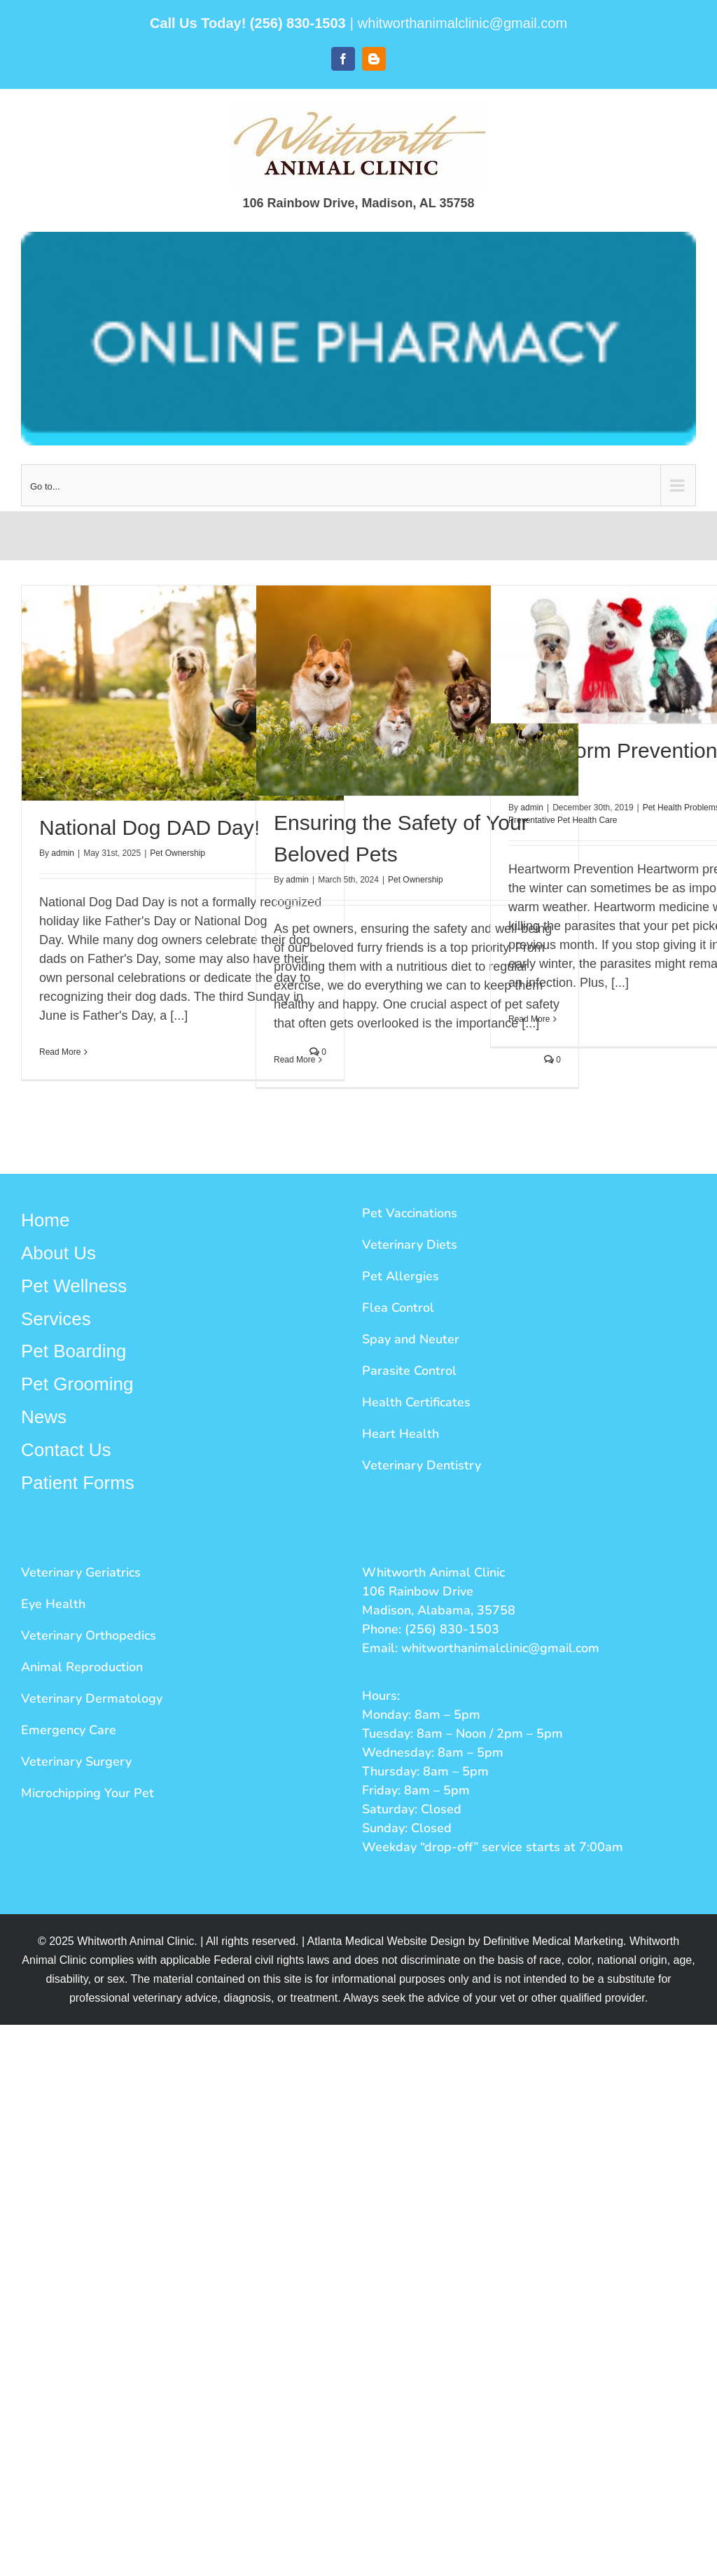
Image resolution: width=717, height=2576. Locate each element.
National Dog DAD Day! (149, 827)
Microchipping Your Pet (87, 1793)
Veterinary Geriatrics (81, 1572)
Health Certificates (416, 1402)
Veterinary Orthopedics (88, 1635)
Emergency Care (68, 1730)
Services (56, 1318)
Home (45, 1220)
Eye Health (53, 1603)
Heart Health (400, 1433)
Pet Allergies (400, 1276)
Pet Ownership (177, 853)
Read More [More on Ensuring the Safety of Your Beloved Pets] (294, 1060)
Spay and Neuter (410, 1339)
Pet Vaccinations (409, 1213)
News (44, 1416)
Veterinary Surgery (76, 1761)
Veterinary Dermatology (91, 1698)
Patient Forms (77, 1482)
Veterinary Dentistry (421, 1465)
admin (62, 853)
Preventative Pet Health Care (562, 820)
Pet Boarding (73, 1351)
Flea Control (398, 1307)
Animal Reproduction (82, 1667)
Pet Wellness (74, 1285)
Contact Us (66, 1449)
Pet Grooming (77, 1383)
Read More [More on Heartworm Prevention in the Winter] (529, 1019)
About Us (58, 1252)
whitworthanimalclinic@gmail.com (462, 23)
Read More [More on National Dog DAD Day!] (60, 1052)
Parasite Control (409, 1370)
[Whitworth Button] (358, 338)
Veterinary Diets (409, 1244)
